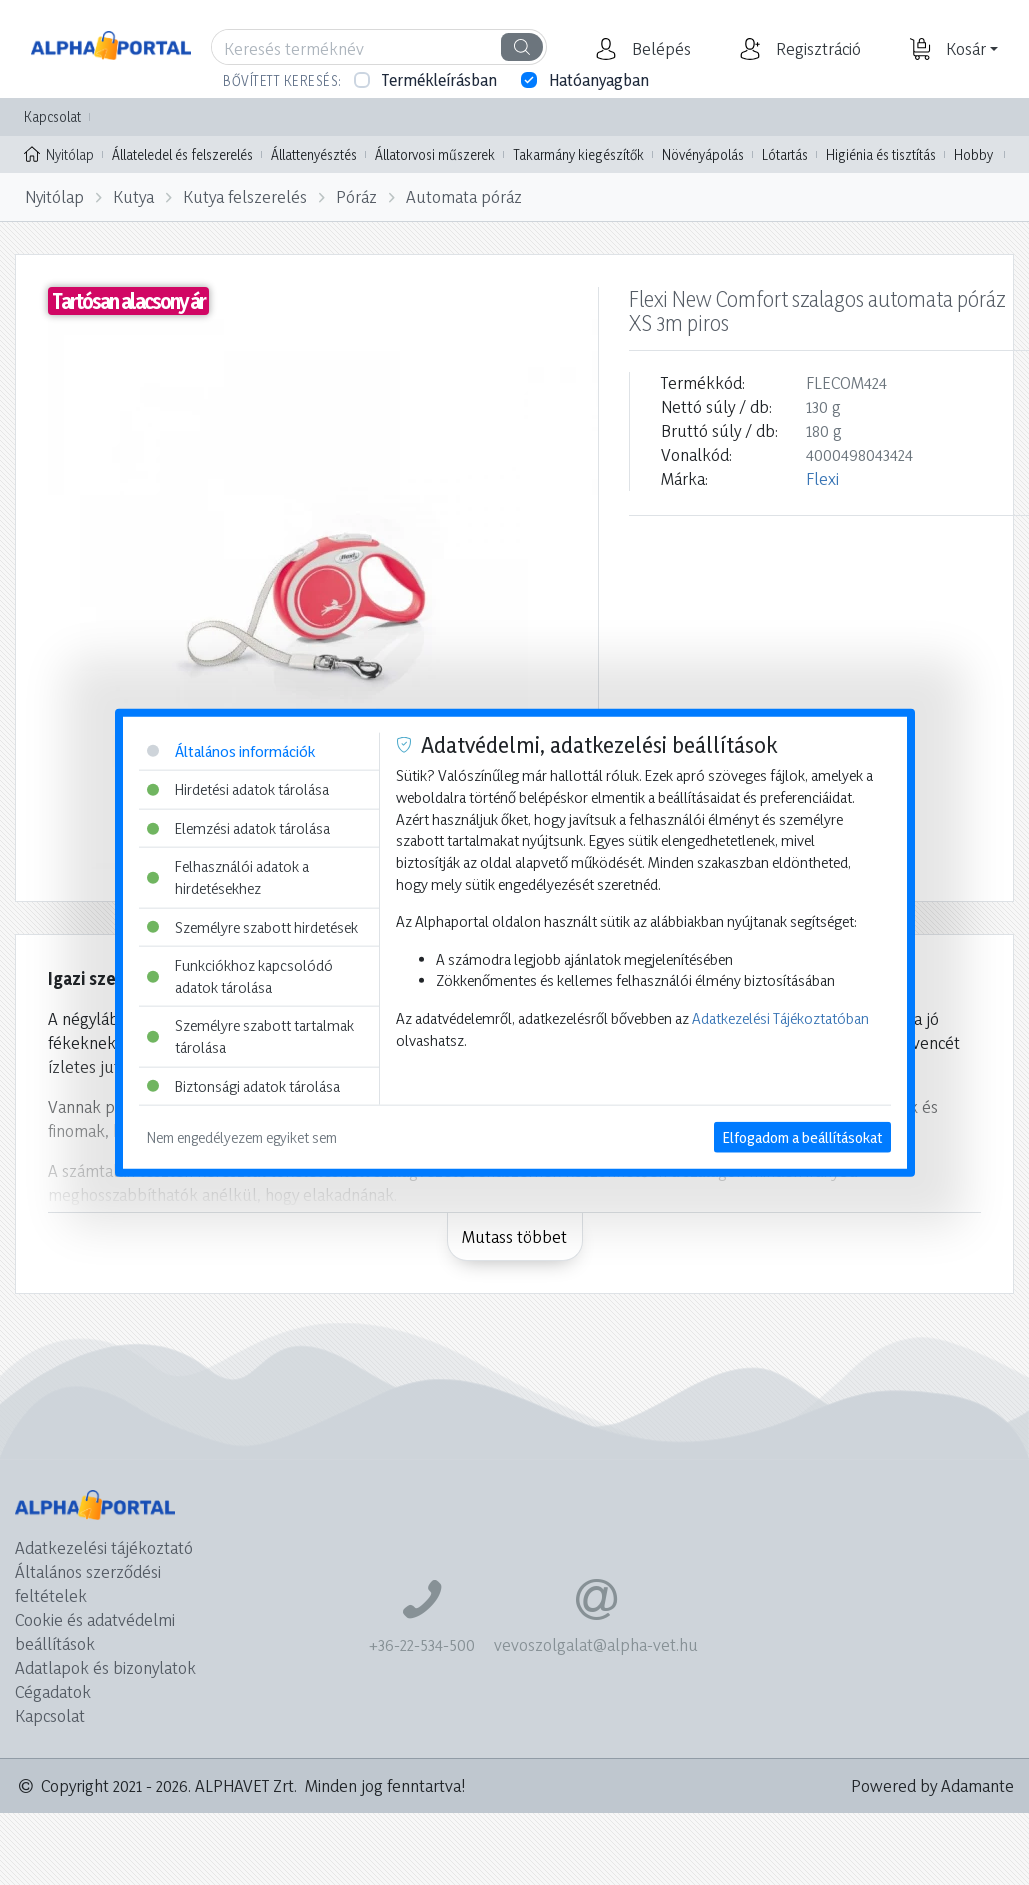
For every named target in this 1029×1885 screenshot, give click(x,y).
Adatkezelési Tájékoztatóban (780, 1018)
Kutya (133, 196)
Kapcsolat (52, 116)
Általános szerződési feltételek (88, 1583)
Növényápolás (703, 154)
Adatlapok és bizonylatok (105, 1667)
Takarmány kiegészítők (578, 154)
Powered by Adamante (932, 1785)
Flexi (822, 478)
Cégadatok (53, 1691)
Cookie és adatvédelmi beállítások (95, 1631)
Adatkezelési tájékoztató (104, 1547)
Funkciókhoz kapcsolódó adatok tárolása (240, 976)
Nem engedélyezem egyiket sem (242, 1137)
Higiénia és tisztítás (881, 154)
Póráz (356, 196)
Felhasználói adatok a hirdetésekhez (228, 877)
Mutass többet (514, 1236)
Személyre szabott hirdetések (252, 926)
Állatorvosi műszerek (435, 154)
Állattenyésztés (314, 154)
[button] (659, 49)
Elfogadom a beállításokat (802, 1137)
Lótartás (785, 154)
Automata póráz (464, 196)
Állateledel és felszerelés (182, 154)
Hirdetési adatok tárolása (238, 789)
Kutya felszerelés (245, 196)
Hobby (973, 154)
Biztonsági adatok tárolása (243, 1085)
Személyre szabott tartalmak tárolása (250, 1036)
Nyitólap (59, 153)
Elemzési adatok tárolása (238, 827)
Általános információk (231, 750)
